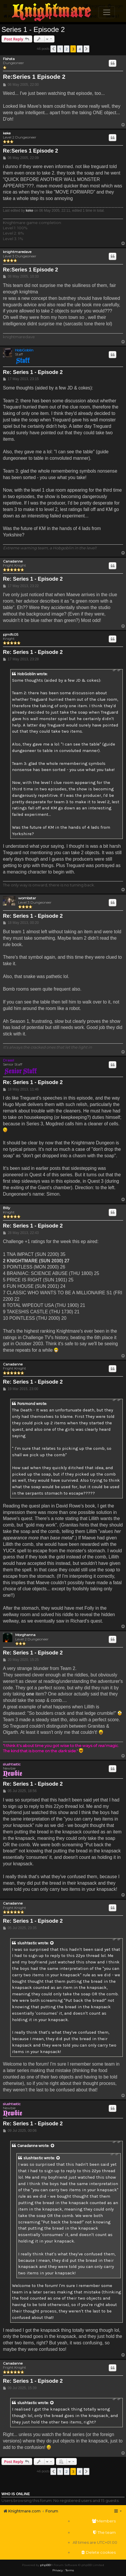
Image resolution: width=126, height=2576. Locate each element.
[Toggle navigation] (106, 12)
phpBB (45, 2565)
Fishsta (9, 59)
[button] (53, 48)
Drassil (8, 1060)
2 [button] (67, 49)
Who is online (15, 2494)
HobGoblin (24, 350)
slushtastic (12, 1764)
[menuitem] (95, 2521)
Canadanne (13, 561)
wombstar (27, 898)
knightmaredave (17, 252)
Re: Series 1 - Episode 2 (33, 372)
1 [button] (60, 49)
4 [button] (80, 49)
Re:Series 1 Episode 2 (34, 76)
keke (7, 133)
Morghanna (25, 1635)
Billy (6, 1208)
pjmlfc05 (10, 635)
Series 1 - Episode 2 (33, 29)
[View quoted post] (52, 1943)
